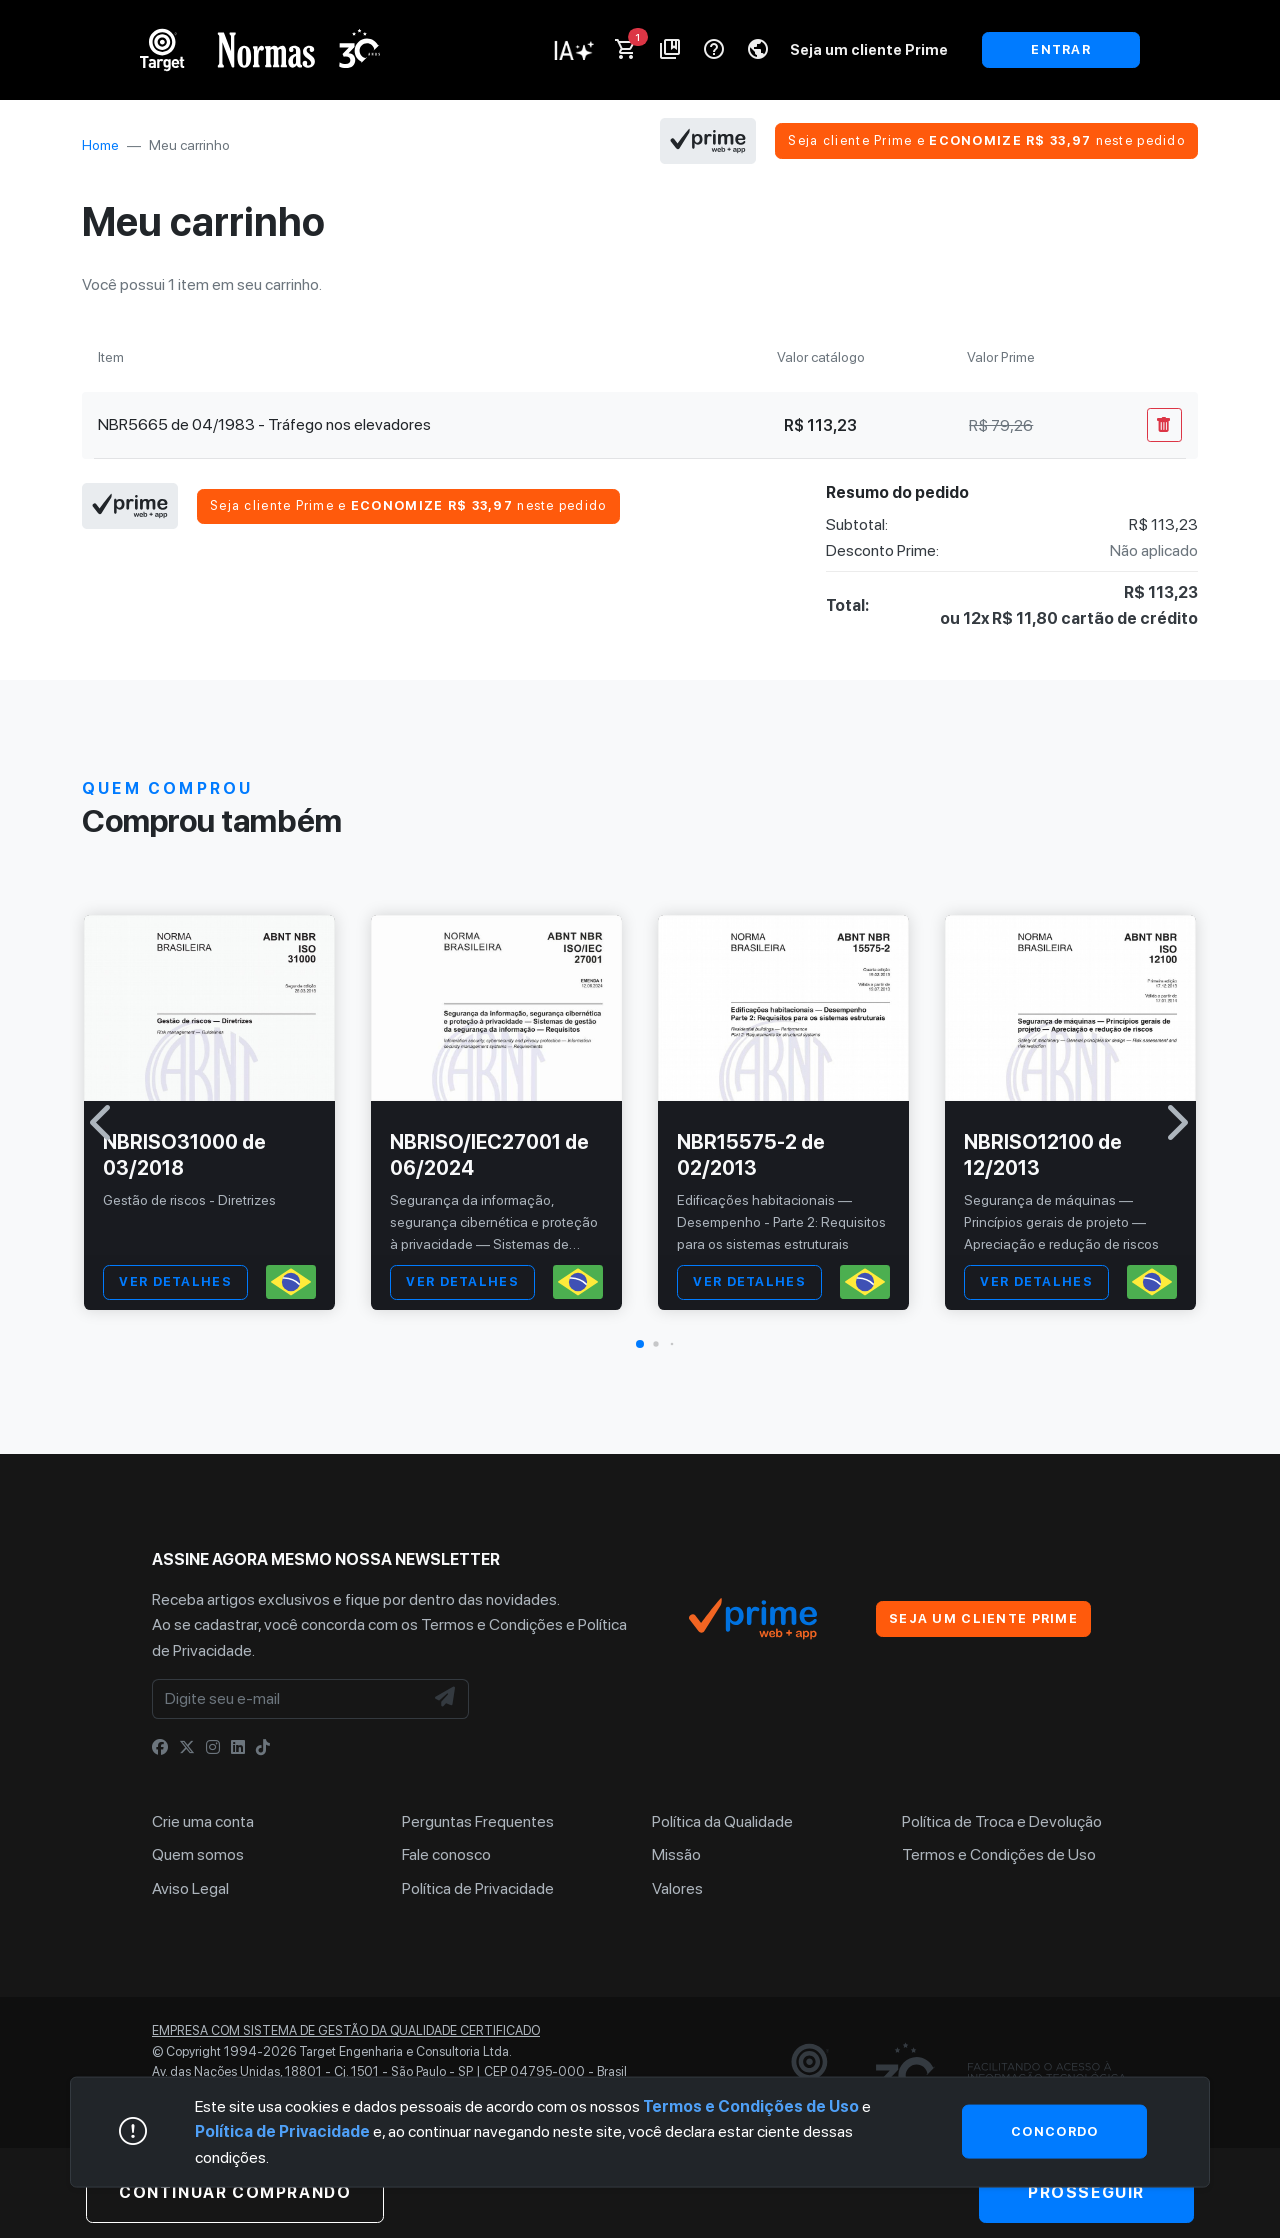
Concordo (1054, 2130)
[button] (640, 1344)
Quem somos (198, 1854)
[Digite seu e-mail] (288, 1699)
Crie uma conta (203, 1821)
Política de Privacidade (478, 1888)
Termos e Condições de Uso (999, 1854)
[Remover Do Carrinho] (1164, 425)
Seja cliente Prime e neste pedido (986, 140)
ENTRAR (1061, 49)
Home (100, 145)
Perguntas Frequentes (478, 1821)
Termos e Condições (492, 1624)
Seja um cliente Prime (869, 49)
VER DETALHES (175, 1281)
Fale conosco (446, 1854)
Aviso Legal (190, 1888)
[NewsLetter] (446, 1699)
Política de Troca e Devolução (1002, 1821)
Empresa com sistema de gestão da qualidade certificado (346, 2030)
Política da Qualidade (722, 1821)
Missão (676, 1854)
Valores (677, 1888)
